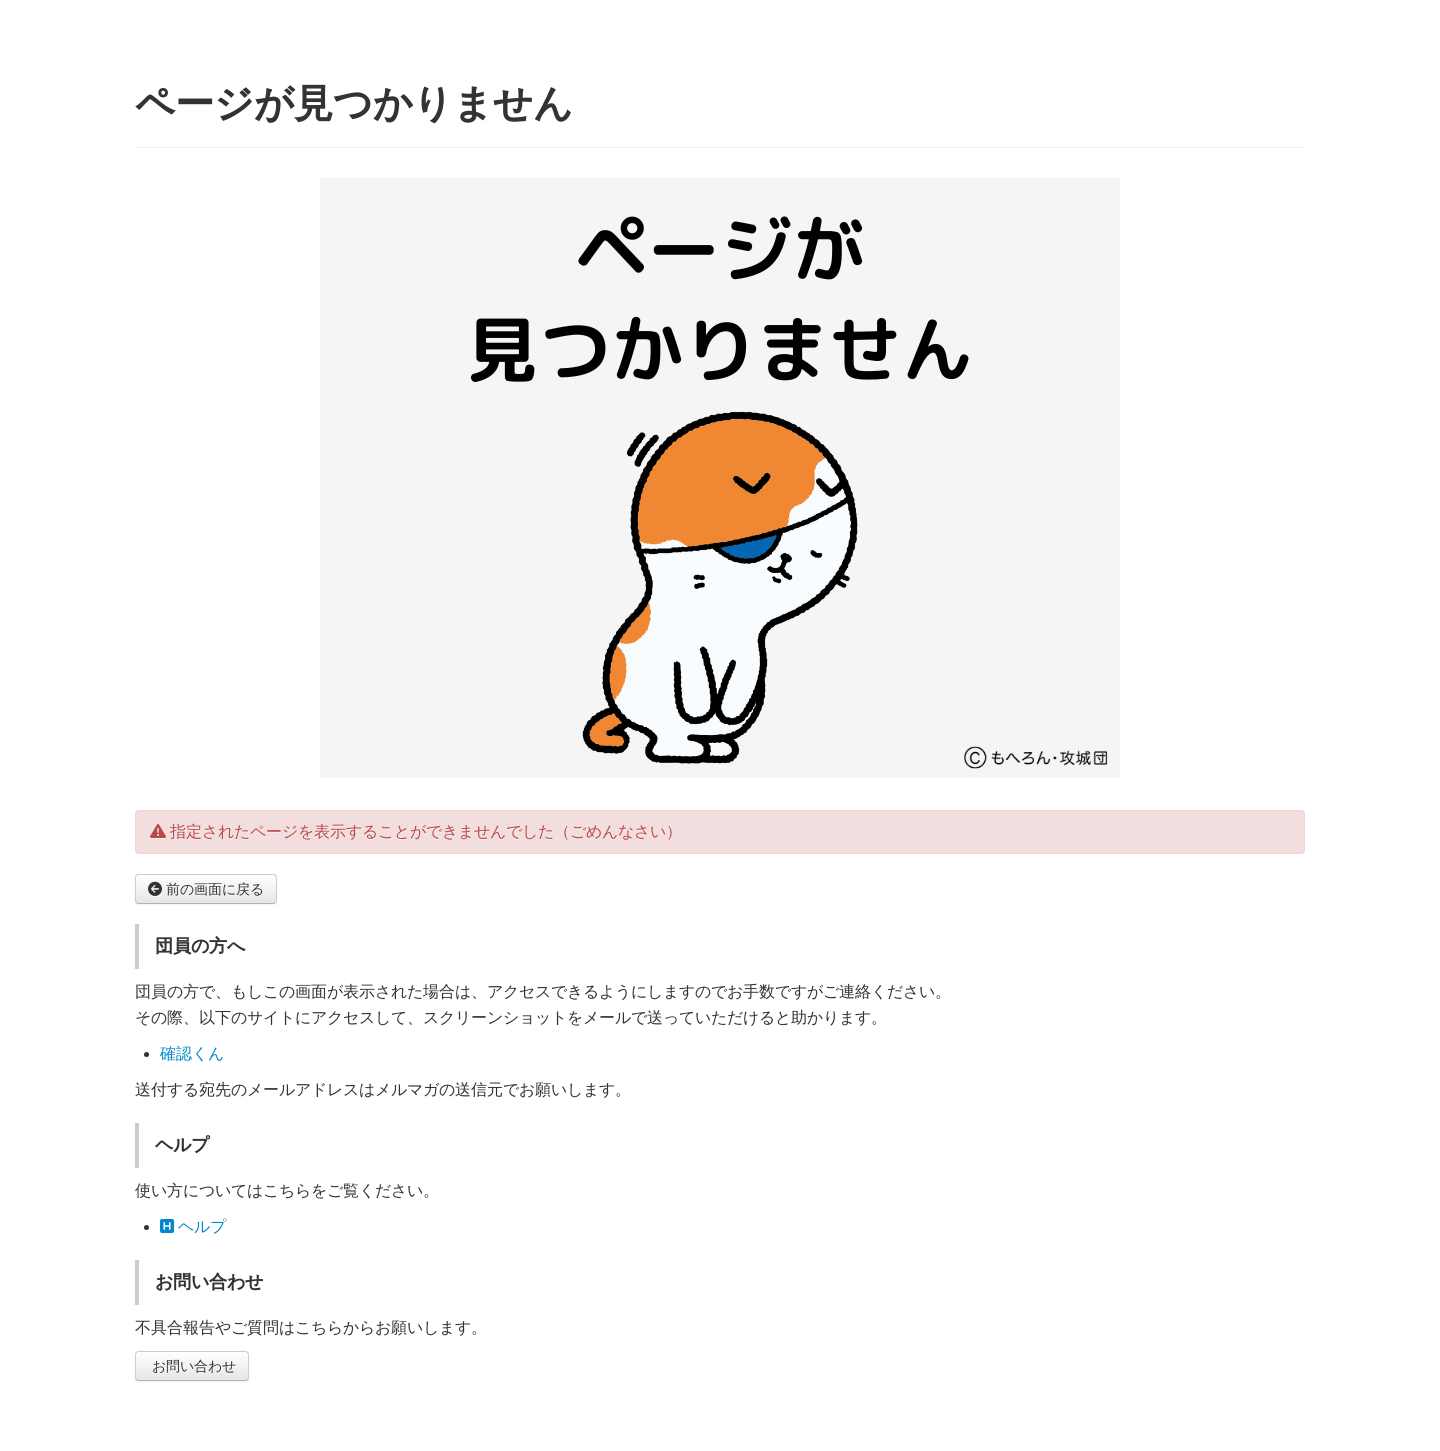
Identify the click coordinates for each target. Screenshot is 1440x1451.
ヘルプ (193, 1226)
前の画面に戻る (206, 889)
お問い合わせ (192, 1366)
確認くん (192, 1053)
